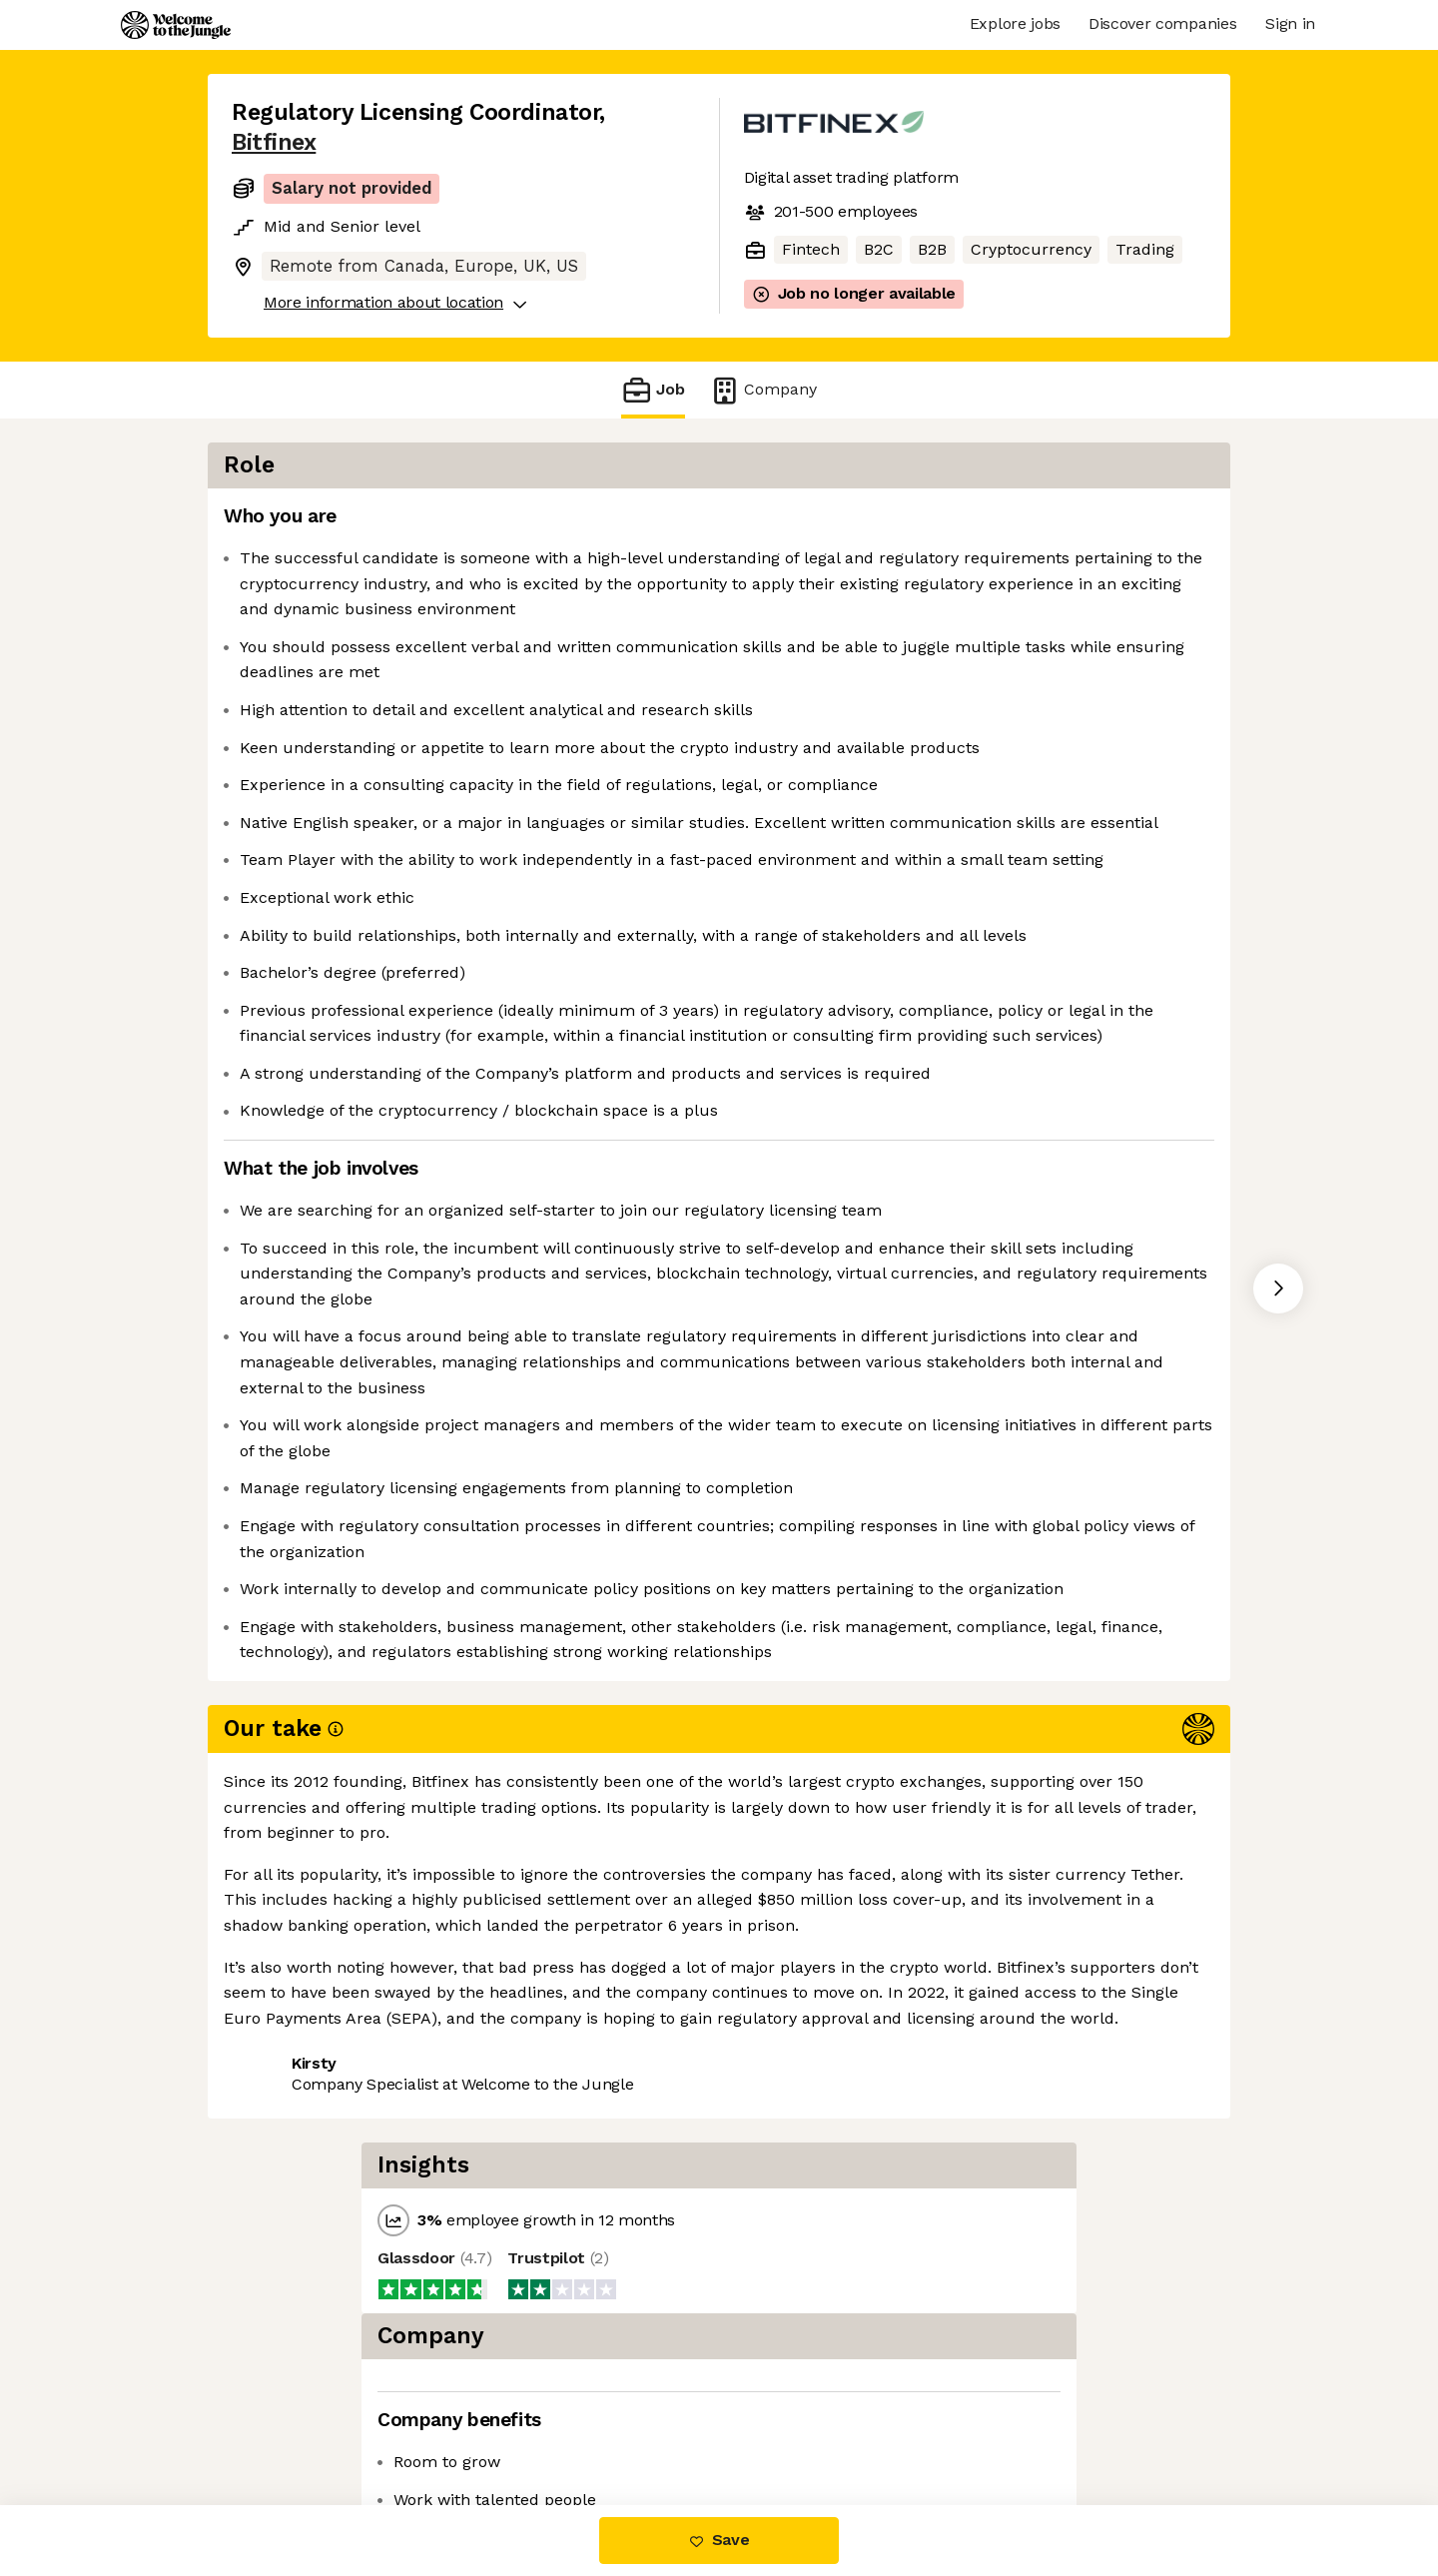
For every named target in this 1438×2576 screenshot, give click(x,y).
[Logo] (176, 25)
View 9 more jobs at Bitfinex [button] (480, 2420)
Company (763, 390)
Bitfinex (274, 142)
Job (653, 390)
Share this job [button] (287, 2420)
